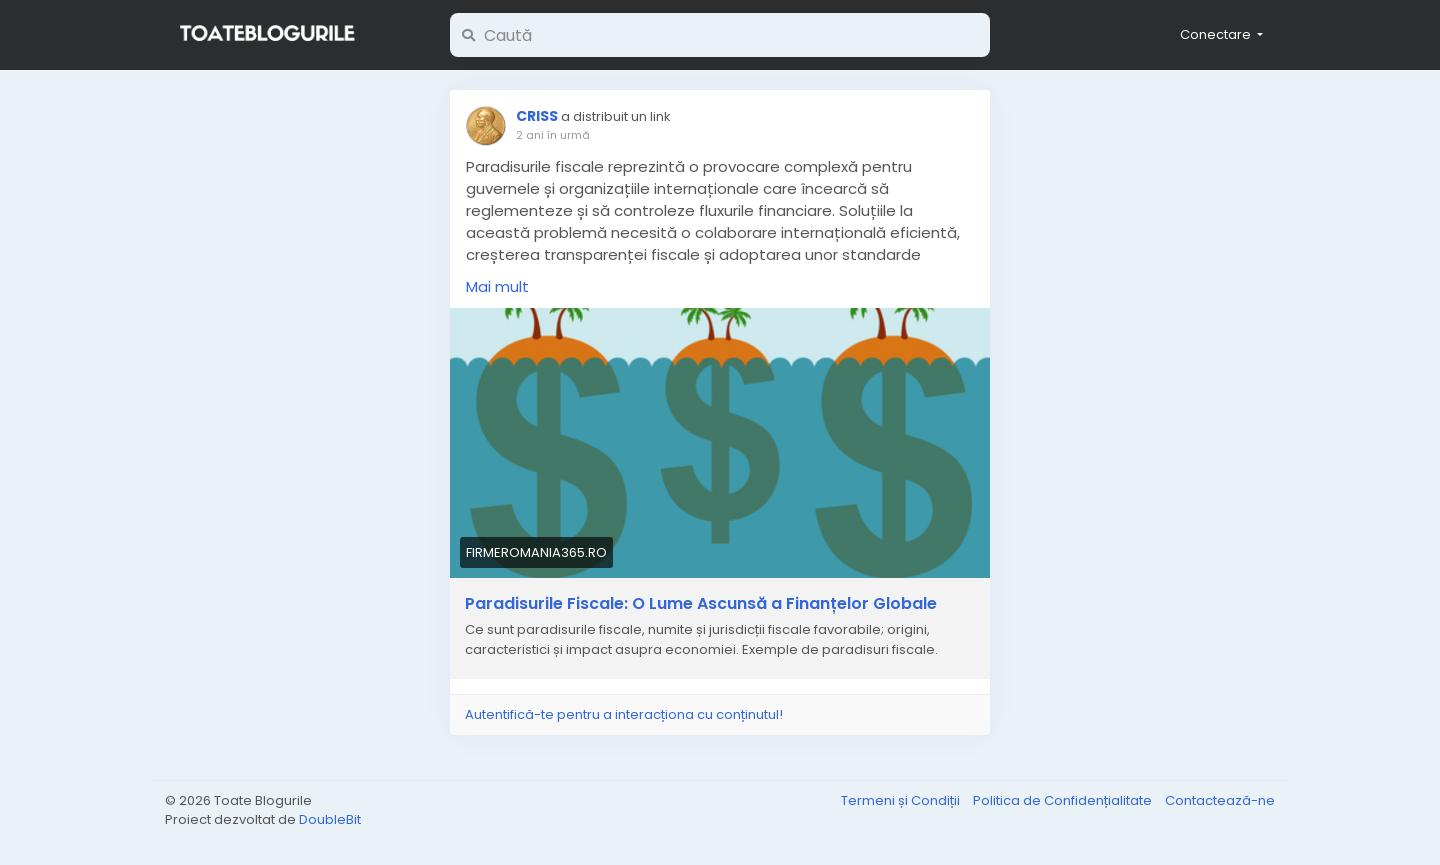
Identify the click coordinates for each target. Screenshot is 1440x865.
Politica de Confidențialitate (1064, 800)
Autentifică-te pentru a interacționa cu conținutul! (624, 714)
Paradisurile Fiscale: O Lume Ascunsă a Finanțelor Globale (701, 604)
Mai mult (497, 286)
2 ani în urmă (553, 135)
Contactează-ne (1220, 800)
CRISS (537, 116)
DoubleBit (330, 819)
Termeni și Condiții (902, 800)
